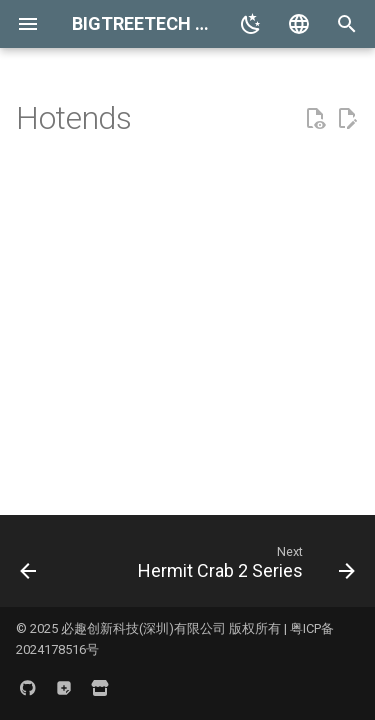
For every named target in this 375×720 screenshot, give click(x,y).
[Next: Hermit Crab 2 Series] (244, 567)
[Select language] (299, 24)
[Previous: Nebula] (28, 567)
